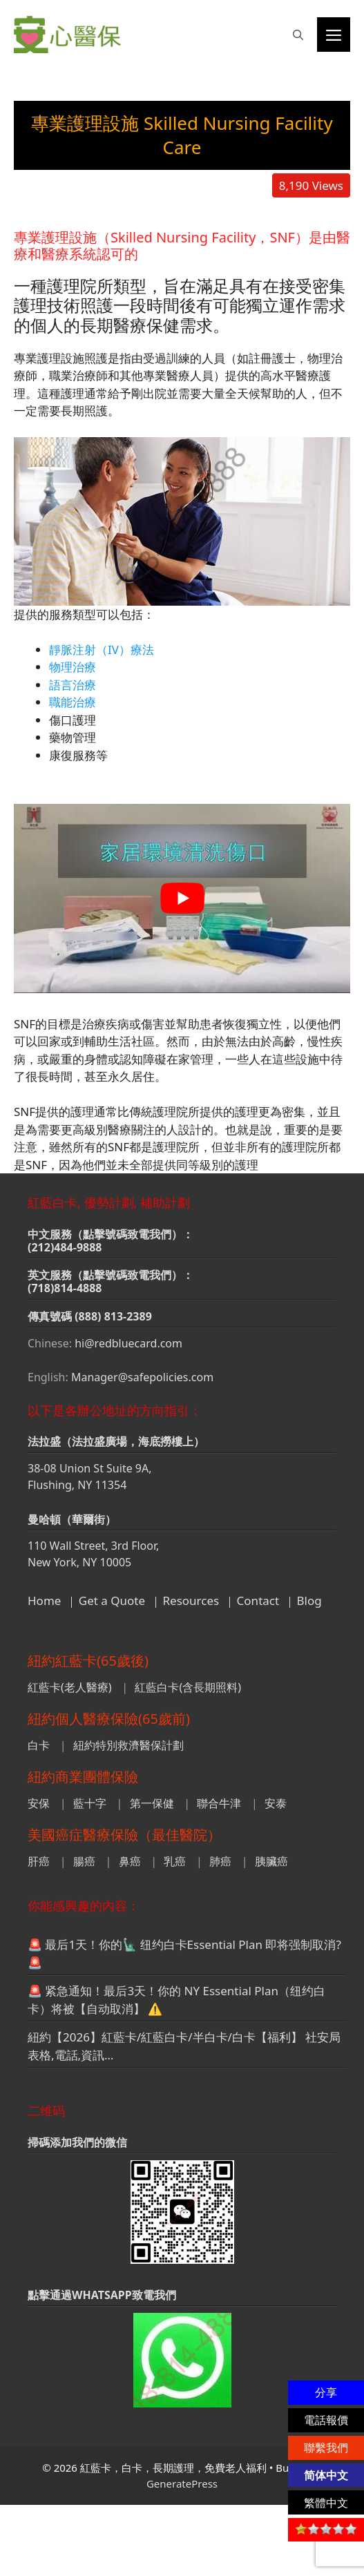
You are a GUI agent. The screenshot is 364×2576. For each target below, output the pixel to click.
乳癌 (175, 1861)
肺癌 (220, 1861)
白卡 (39, 1745)
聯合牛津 (219, 1803)
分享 (326, 2392)
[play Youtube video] (182, 898)
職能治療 (72, 702)
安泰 (276, 1803)
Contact (258, 1600)
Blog (309, 1600)
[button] (298, 34)
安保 (39, 1803)
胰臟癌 (271, 1861)
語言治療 (72, 685)
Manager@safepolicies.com (142, 1377)
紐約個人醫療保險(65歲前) (109, 1718)
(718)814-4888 (65, 1288)
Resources (191, 1600)
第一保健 (152, 1803)
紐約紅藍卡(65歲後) (88, 1660)
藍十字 (89, 1803)
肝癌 (39, 1861)
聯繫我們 (326, 2447)
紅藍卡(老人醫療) (70, 1687)
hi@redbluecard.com (128, 1343)
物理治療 (72, 667)
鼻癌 (130, 1861)
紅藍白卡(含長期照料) (188, 1687)
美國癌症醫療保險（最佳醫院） (124, 1834)
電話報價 (326, 2420)
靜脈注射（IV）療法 (101, 649)
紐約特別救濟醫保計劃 (128, 1745)
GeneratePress (182, 2483)
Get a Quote (112, 1600)
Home (44, 1600)
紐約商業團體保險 (83, 1776)
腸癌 (84, 1861)
